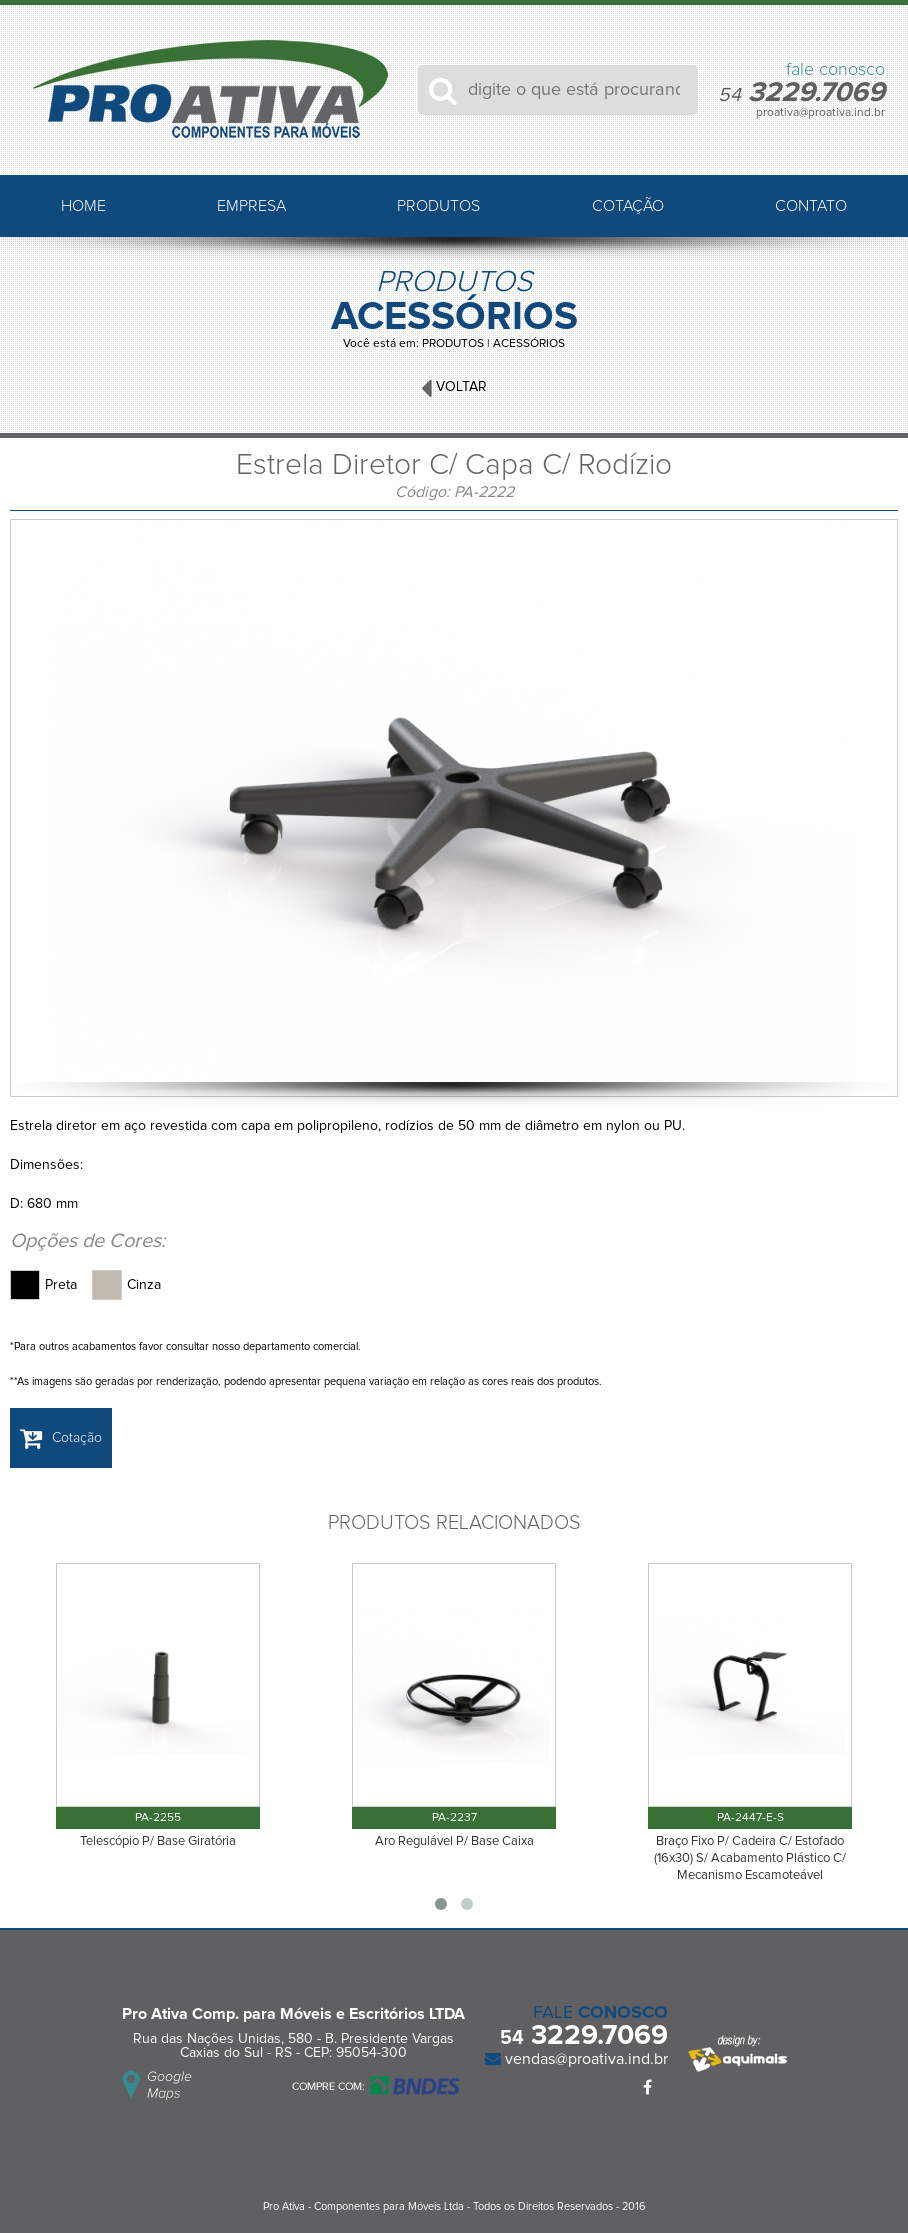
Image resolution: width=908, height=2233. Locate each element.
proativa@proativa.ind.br (820, 113)
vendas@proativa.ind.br (584, 2059)
